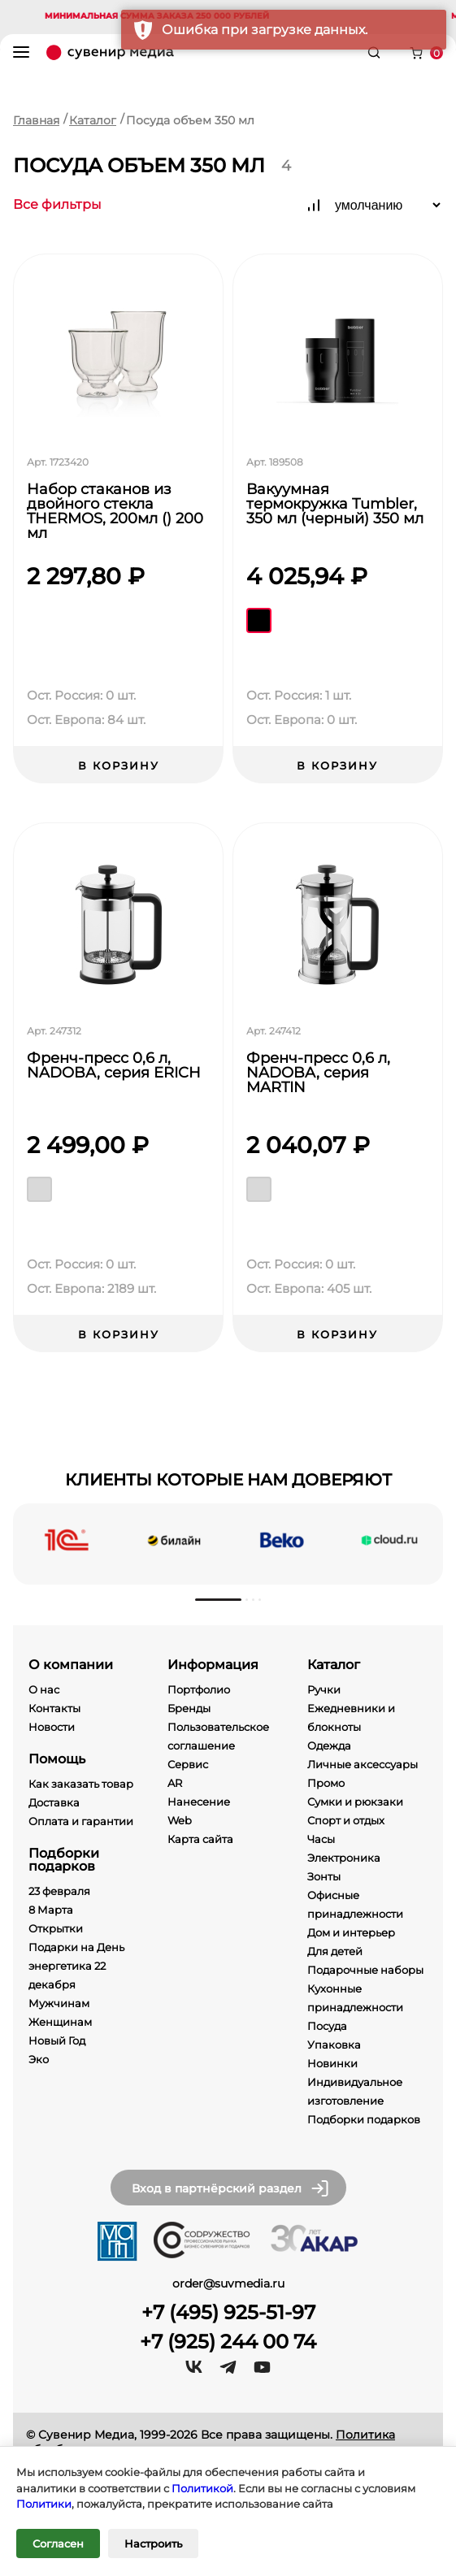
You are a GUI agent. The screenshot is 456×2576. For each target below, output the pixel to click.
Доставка (54, 1802)
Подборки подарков (363, 2119)
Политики (44, 2503)
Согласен (58, 2543)
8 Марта (50, 1909)
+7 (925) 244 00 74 (228, 2342)
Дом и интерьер (351, 1932)
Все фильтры (57, 204)
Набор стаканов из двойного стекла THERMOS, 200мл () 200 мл (115, 511)
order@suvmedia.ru (228, 2283)
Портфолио (198, 1689)
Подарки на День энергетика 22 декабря (76, 1966)
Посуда (327, 2025)
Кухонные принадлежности (355, 1998)
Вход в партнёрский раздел (231, 2188)
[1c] (66, 1539)
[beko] (282, 1539)
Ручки (324, 1689)
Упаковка (334, 2044)
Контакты (54, 1708)
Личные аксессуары (362, 1764)
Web (179, 1820)
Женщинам (60, 2021)
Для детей (335, 1951)
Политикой (202, 2488)
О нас (43, 1689)
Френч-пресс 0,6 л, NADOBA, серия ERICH (114, 1066)
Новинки (332, 2063)
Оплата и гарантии (80, 1821)
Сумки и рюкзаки (355, 1801)
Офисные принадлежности (355, 1904)
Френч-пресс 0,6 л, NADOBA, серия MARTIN (318, 1073)
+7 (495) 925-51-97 (228, 2312)
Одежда (329, 1745)
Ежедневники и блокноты (351, 1717)
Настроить (153, 2543)
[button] (218, 1599)
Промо (326, 1782)
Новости (51, 1726)
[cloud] (389, 1539)
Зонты (324, 1876)
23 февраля (59, 1890)
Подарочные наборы (365, 1969)
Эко (38, 2059)
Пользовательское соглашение (218, 1736)
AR (174, 1782)
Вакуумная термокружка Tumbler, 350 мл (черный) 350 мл (334, 504)
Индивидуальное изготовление (354, 2091)
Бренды (189, 1708)
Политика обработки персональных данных (210, 2442)
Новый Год (56, 2040)
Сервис (187, 1764)
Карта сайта (200, 1838)
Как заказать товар (80, 1783)
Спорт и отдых (345, 1820)
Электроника (343, 1857)
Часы (321, 1838)
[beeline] (174, 1539)
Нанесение (198, 1801)
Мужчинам (58, 2003)
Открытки (55, 1928)
